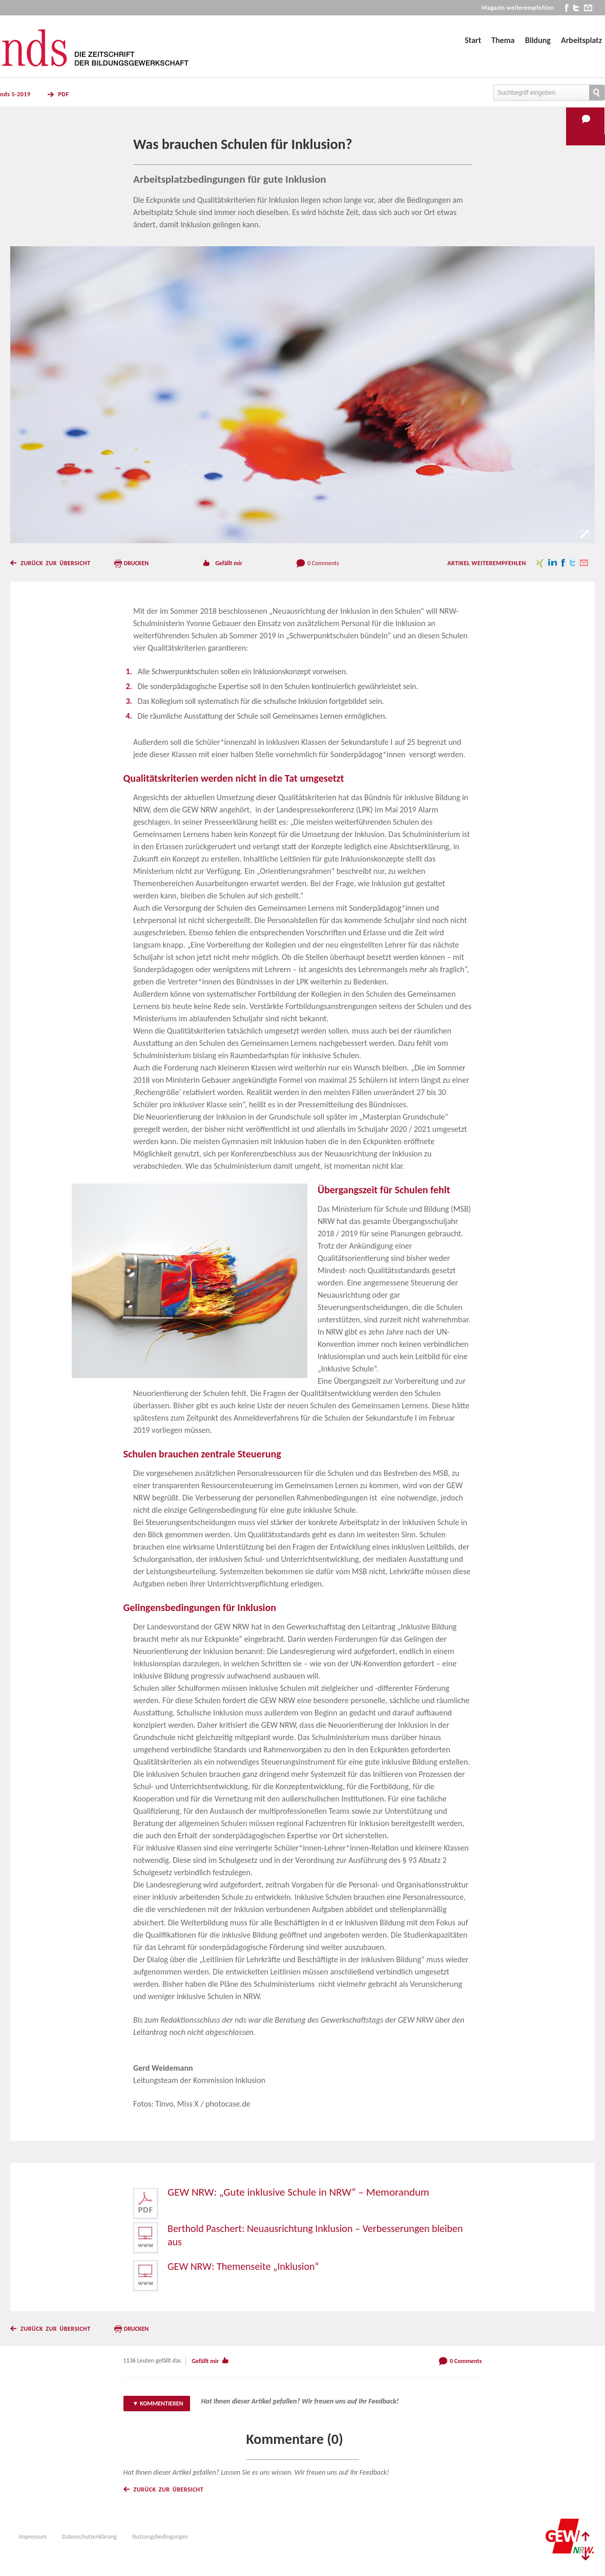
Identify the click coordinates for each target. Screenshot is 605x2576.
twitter (576, 7)
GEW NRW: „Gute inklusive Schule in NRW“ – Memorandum (298, 2192)
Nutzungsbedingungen (160, 2536)
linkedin (552, 563)
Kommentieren (161, 2403)
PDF (63, 94)
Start (473, 40)
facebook (567, 7)
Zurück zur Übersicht (55, 563)
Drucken (136, 563)
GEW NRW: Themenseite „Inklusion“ (243, 2266)
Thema (502, 40)
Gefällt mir (228, 563)
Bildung (538, 40)
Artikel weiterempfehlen (486, 563)
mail (588, 7)
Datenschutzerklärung (89, 2536)
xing (540, 563)
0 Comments (323, 563)
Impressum (33, 2536)
